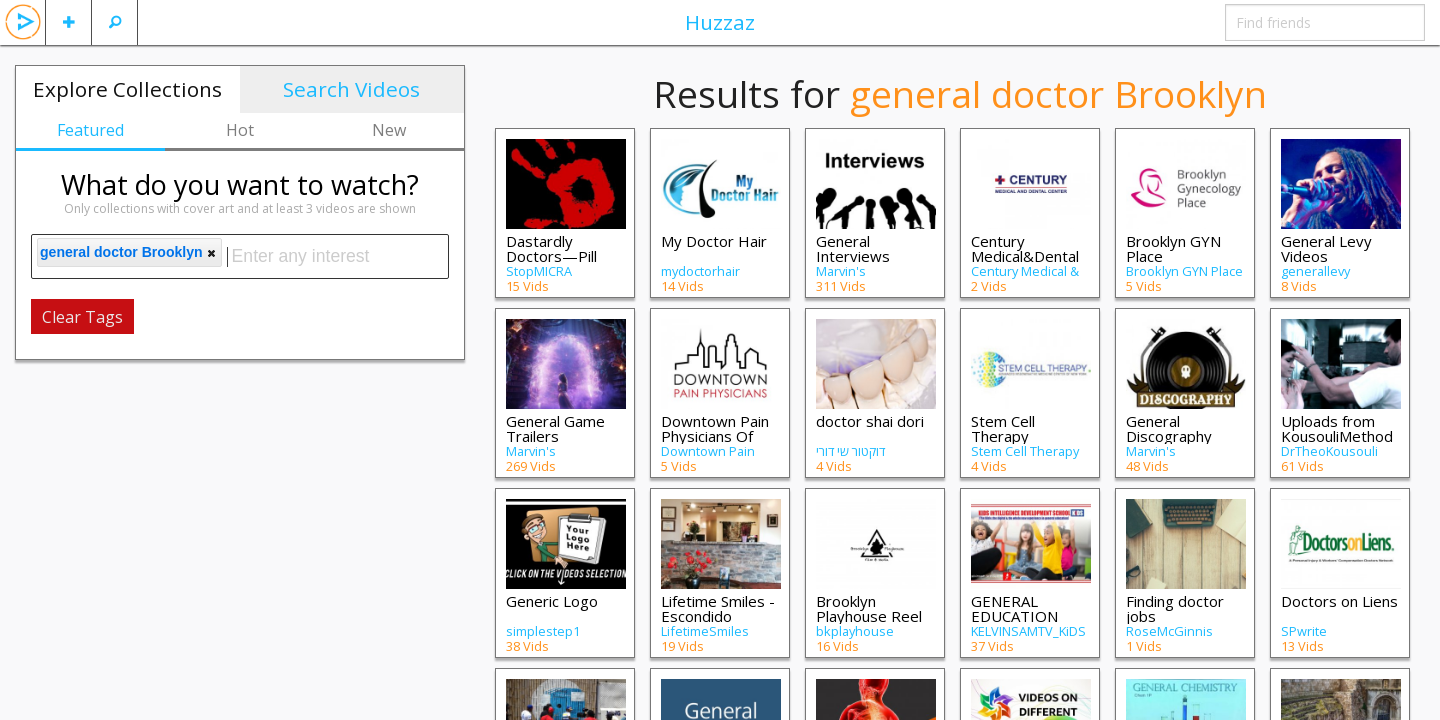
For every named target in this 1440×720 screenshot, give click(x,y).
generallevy (1315, 271)
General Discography (1169, 428)
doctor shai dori (870, 421)
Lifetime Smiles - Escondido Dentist (718, 616)
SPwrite (1304, 631)
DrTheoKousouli (1329, 451)
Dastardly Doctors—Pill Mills (551, 256)
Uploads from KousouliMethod (1337, 428)
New (389, 130)
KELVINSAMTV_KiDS (1028, 631)
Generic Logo (552, 601)
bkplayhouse (855, 631)
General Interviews (853, 248)
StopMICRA (539, 271)
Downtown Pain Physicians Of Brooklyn (715, 436)
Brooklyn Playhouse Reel (869, 608)
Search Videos (351, 89)
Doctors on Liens (1339, 601)
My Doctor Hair (714, 241)
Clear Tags (82, 317)
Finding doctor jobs (1175, 608)
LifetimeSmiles (705, 631)
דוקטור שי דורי (850, 451)
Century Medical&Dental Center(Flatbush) (1028, 256)
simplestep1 (543, 631)
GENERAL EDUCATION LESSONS (1014, 616)
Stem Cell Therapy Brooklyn (1003, 436)
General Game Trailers (555, 428)
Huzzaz (720, 22)
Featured (90, 130)
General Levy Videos (1326, 248)
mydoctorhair (700, 271)
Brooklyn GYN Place (1173, 248)
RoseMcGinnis (1169, 631)
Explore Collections (127, 89)
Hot (240, 130)
